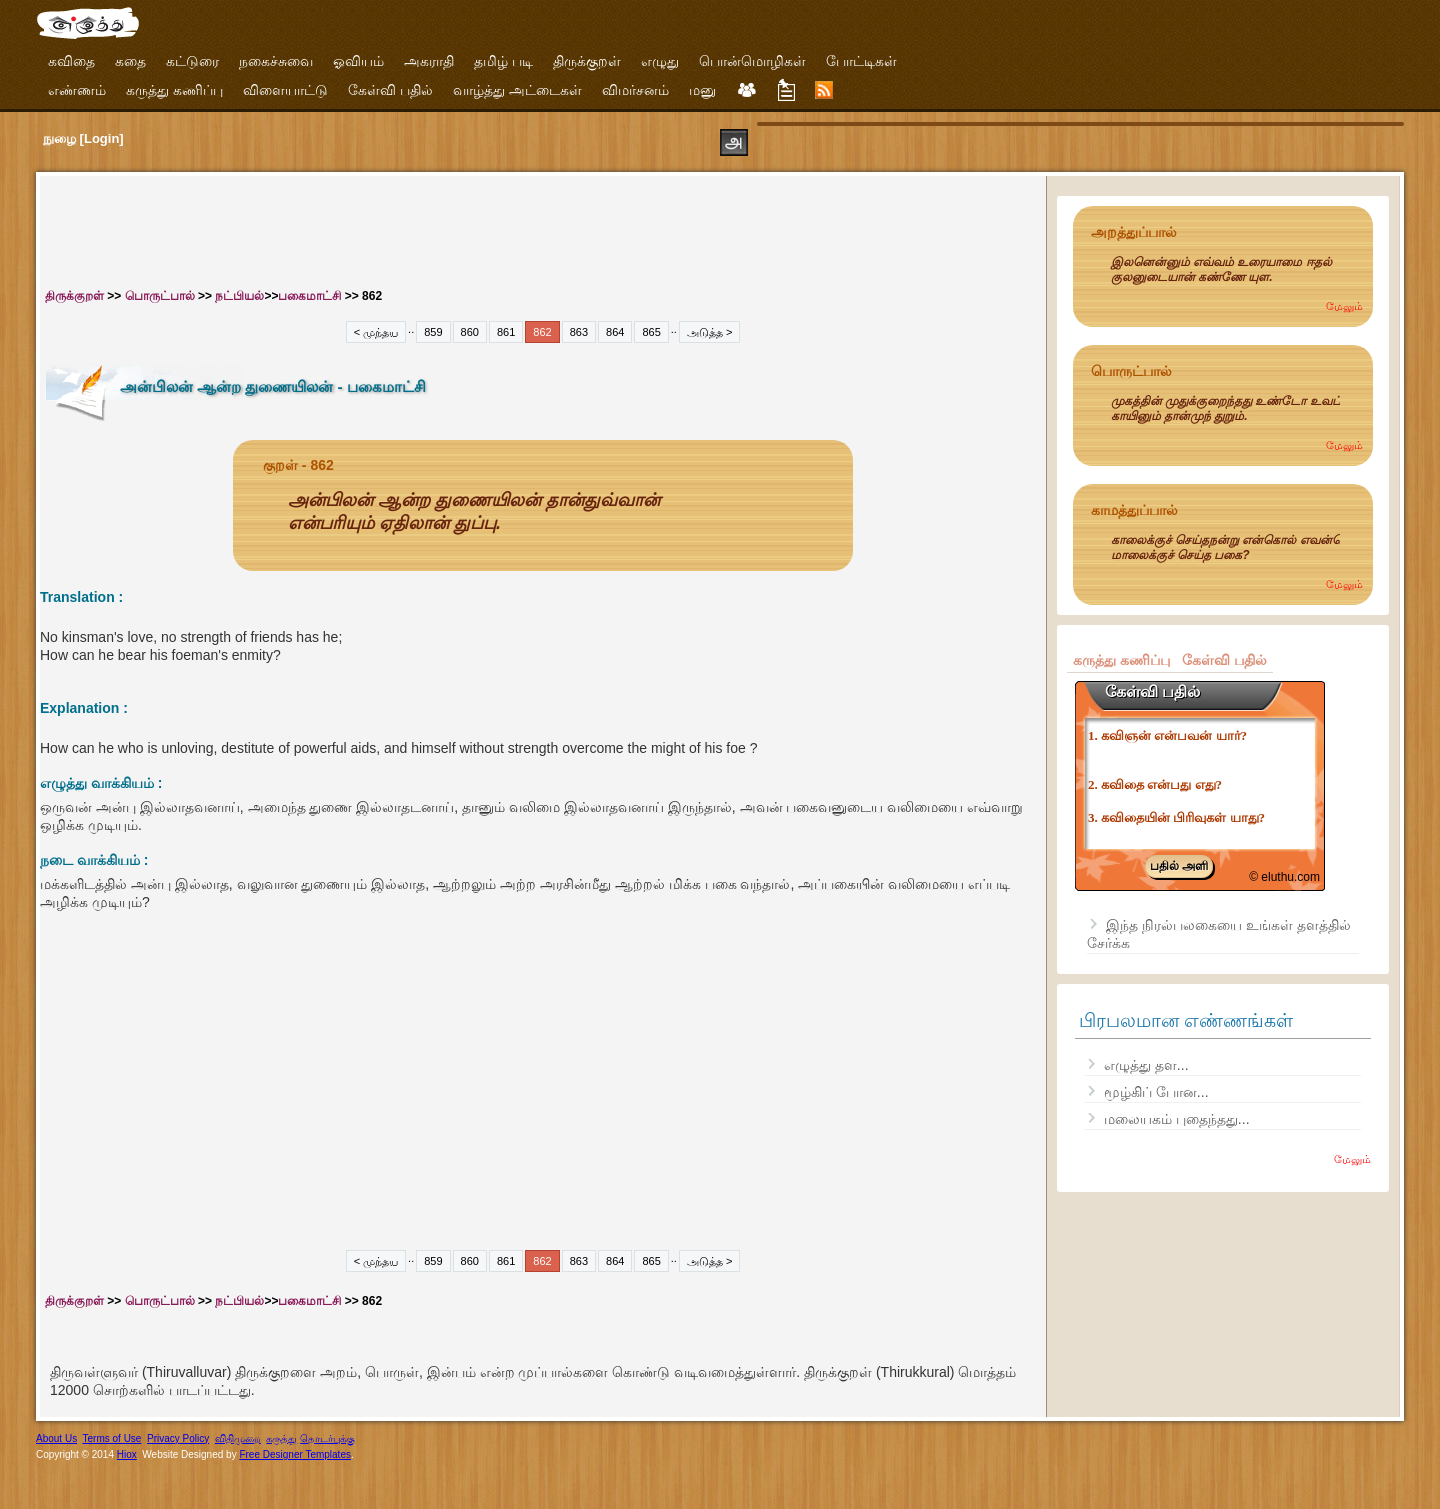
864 (615, 332)
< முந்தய (376, 332)
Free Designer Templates (295, 1454)
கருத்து (281, 1438)
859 (433, 332)
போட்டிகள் (861, 61)
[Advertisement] (410, 227)
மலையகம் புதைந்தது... (1177, 1119)
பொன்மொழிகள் (752, 61)
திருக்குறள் (587, 61)
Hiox (127, 1454)
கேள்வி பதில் (390, 90)
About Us (56, 1438)
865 (651, 332)
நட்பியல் (239, 296)
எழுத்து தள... (1146, 1065)
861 (506, 332)
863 (579, 332)
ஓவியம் (358, 61)
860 (470, 332)
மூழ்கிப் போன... (1156, 1092)
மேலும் (1344, 306)
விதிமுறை (238, 1438)
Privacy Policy (178, 1438)
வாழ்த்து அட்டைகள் (517, 90)
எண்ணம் (77, 90)
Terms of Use (112, 1438)
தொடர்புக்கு (327, 1438)
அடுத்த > (709, 332)
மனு (702, 90)
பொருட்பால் (160, 296)
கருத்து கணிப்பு (174, 90)
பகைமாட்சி (309, 296)
